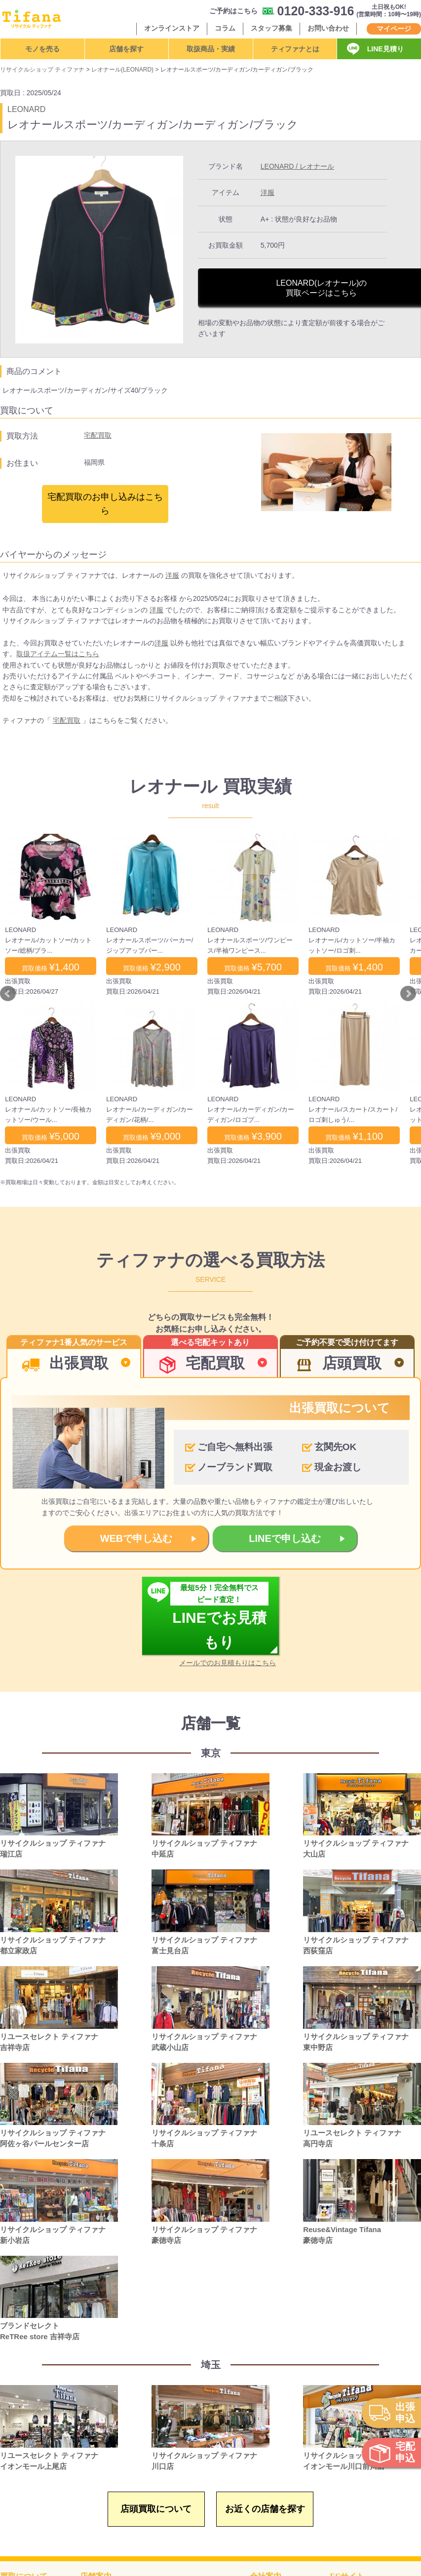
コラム (225, 28)
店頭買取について (155, 2509)
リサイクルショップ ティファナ (42, 69)
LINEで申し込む (285, 1538)
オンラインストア (171, 28)
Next (408, 994)
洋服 (267, 192)
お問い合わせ (328, 28)
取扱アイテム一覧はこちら (57, 654)
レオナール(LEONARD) (122, 69)
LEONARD (26, 109)
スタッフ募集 (271, 28)
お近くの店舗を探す (265, 2509)
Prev (8, 994)
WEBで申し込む (136, 1538)
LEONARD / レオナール (297, 166)
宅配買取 (98, 435)
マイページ (394, 29)
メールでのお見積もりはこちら (227, 1663)
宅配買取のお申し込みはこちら (105, 504)
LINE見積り (385, 49)
